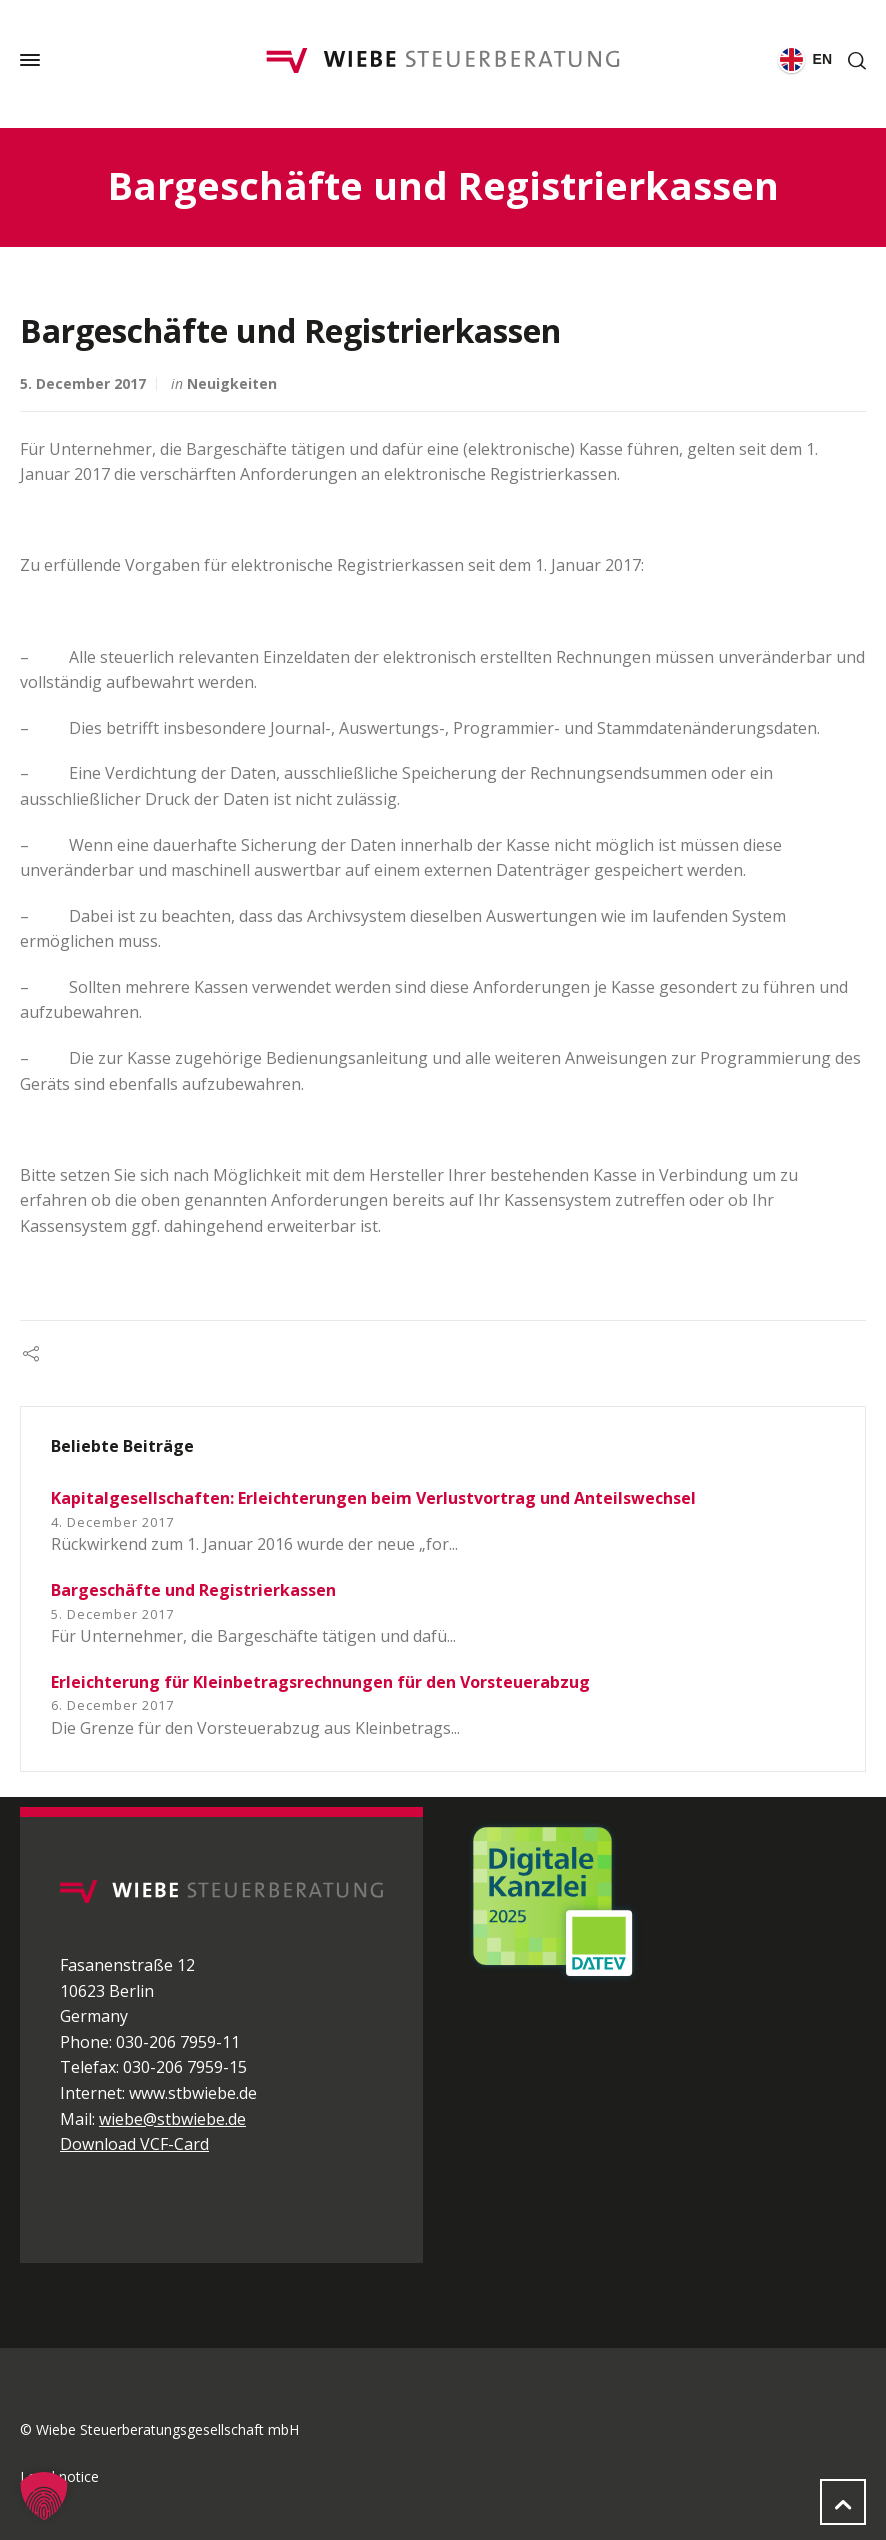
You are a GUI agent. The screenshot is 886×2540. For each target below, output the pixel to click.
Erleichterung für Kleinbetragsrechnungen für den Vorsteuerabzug (320, 1682)
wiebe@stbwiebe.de (172, 2119)
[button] (44, 2496)
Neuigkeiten (232, 383)
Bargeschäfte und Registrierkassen (193, 1590)
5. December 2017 (83, 383)
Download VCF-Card (134, 2144)
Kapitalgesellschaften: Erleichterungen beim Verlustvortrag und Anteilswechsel (373, 1498)
